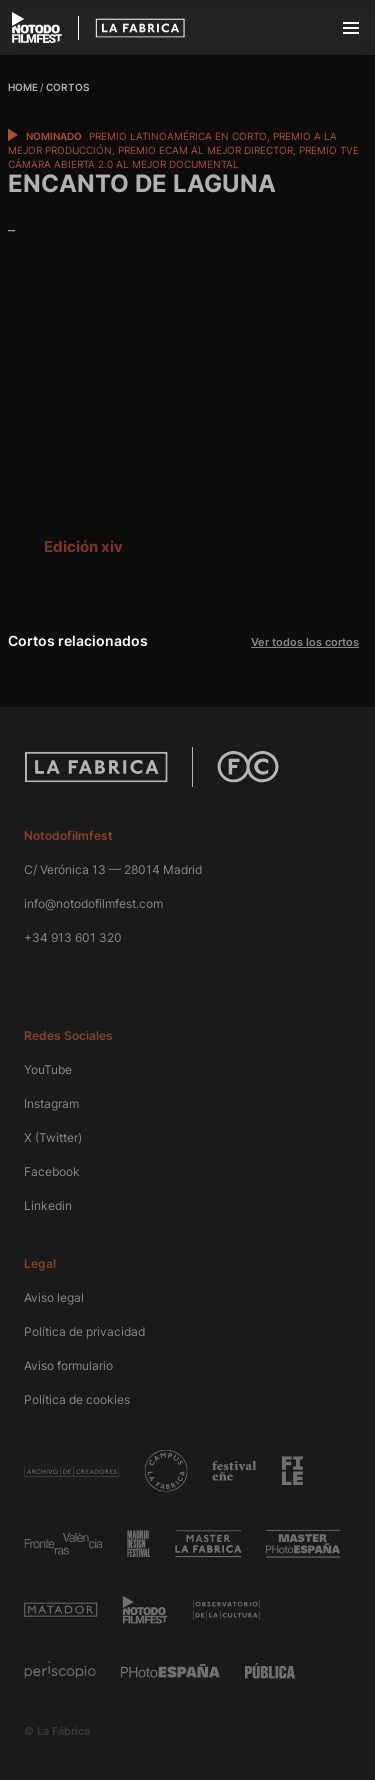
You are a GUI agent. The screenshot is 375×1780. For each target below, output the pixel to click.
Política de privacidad (84, 1331)
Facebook (52, 1171)
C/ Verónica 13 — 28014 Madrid (113, 869)
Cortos (67, 87)
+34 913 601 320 (73, 937)
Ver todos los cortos (305, 642)
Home (23, 87)
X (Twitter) (53, 1137)
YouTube (48, 1069)
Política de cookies (77, 1399)
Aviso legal (54, 1297)
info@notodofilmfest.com (93, 903)
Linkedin (48, 1205)
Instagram (51, 1103)
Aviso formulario (68, 1365)
